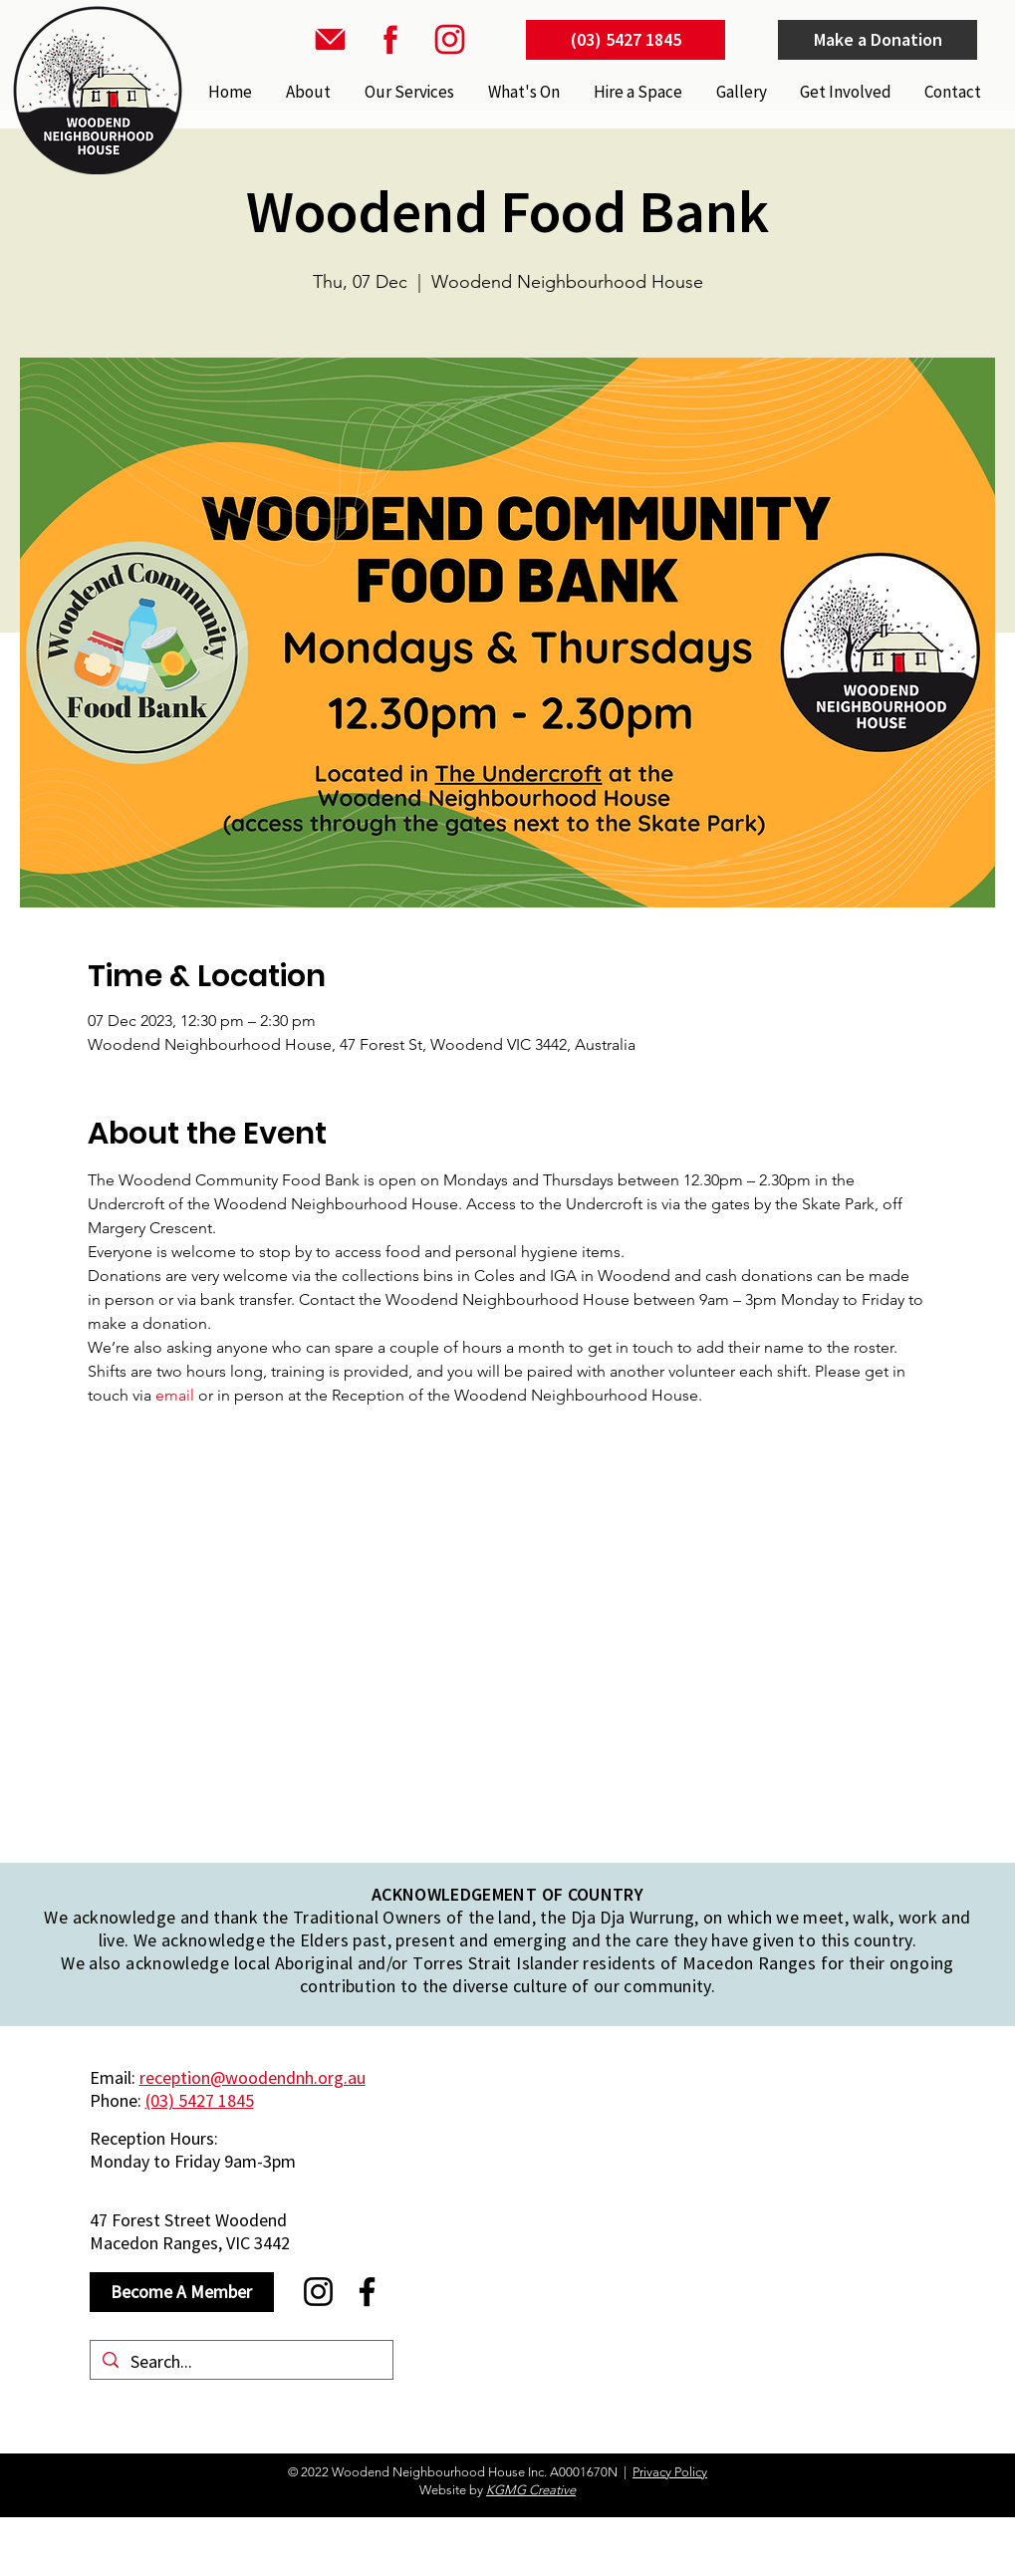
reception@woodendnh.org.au (252, 2077)
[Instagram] (318, 2291)
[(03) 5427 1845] (625, 40)
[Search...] (240, 2361)
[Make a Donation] (877, 40)
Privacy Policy (670, 2471)
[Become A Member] (182, 2292)
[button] (407, 92)
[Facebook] (367, 2291)
